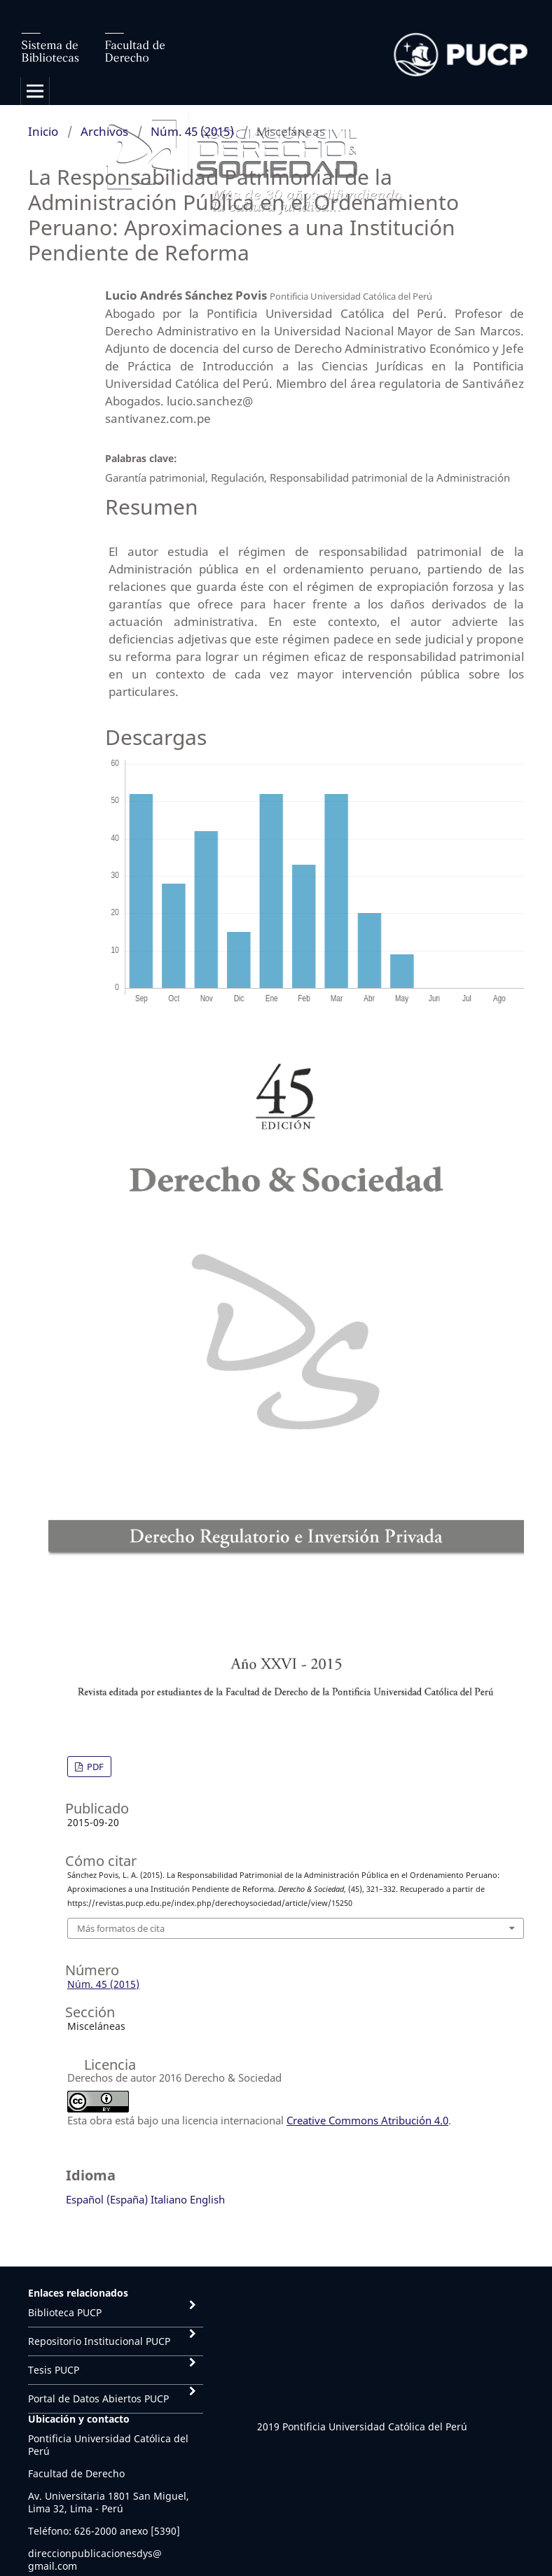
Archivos (104, 131)
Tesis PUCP (53, 2369)
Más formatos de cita (121, 1928)
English (207, 2199)
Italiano (169, 2199)
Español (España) (107, 2199)
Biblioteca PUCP (65, 2312)
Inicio (43, 131)
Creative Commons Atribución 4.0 (367, 2120)
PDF (94, 1766)
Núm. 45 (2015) (192, 131)
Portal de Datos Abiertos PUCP (98, 2398)
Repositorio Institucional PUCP (99, 2341)
